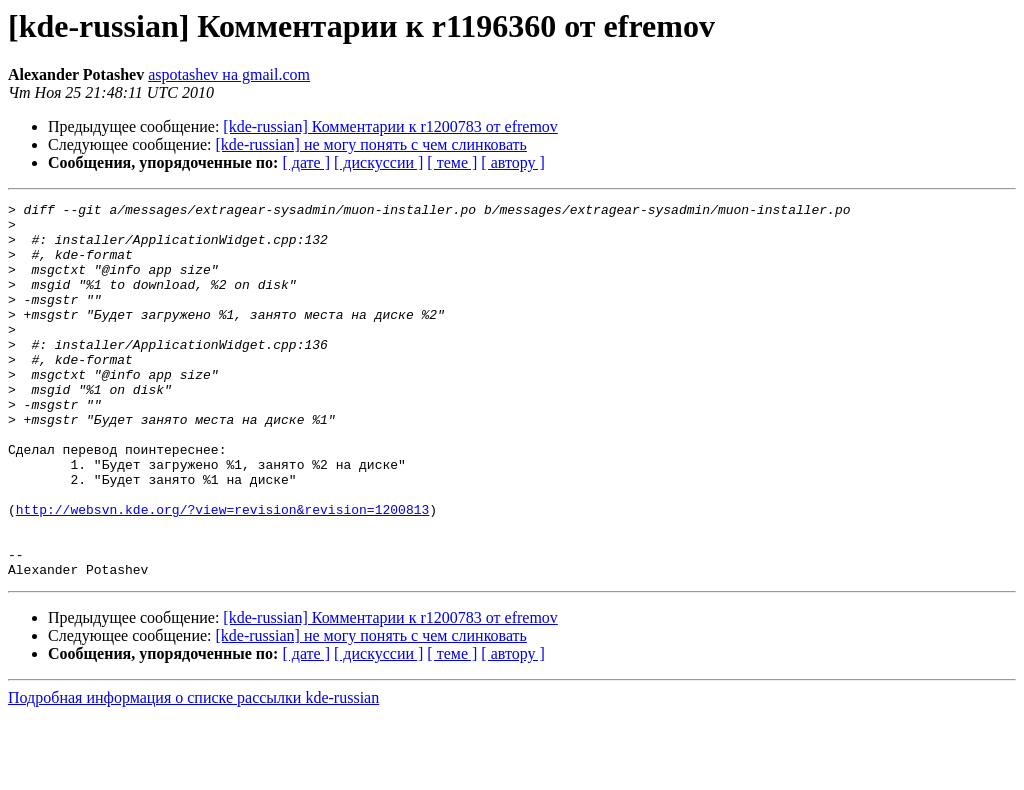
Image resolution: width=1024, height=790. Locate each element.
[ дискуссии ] (378, 162)
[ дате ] (306, 162)
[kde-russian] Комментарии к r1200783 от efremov (390, 126)
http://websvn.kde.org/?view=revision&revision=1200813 (222, 572)
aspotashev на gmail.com (229, 74)
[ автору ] (512, 162)
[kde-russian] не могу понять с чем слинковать (371, 144)
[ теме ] (452, 162)
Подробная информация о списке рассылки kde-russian (193, 772)
